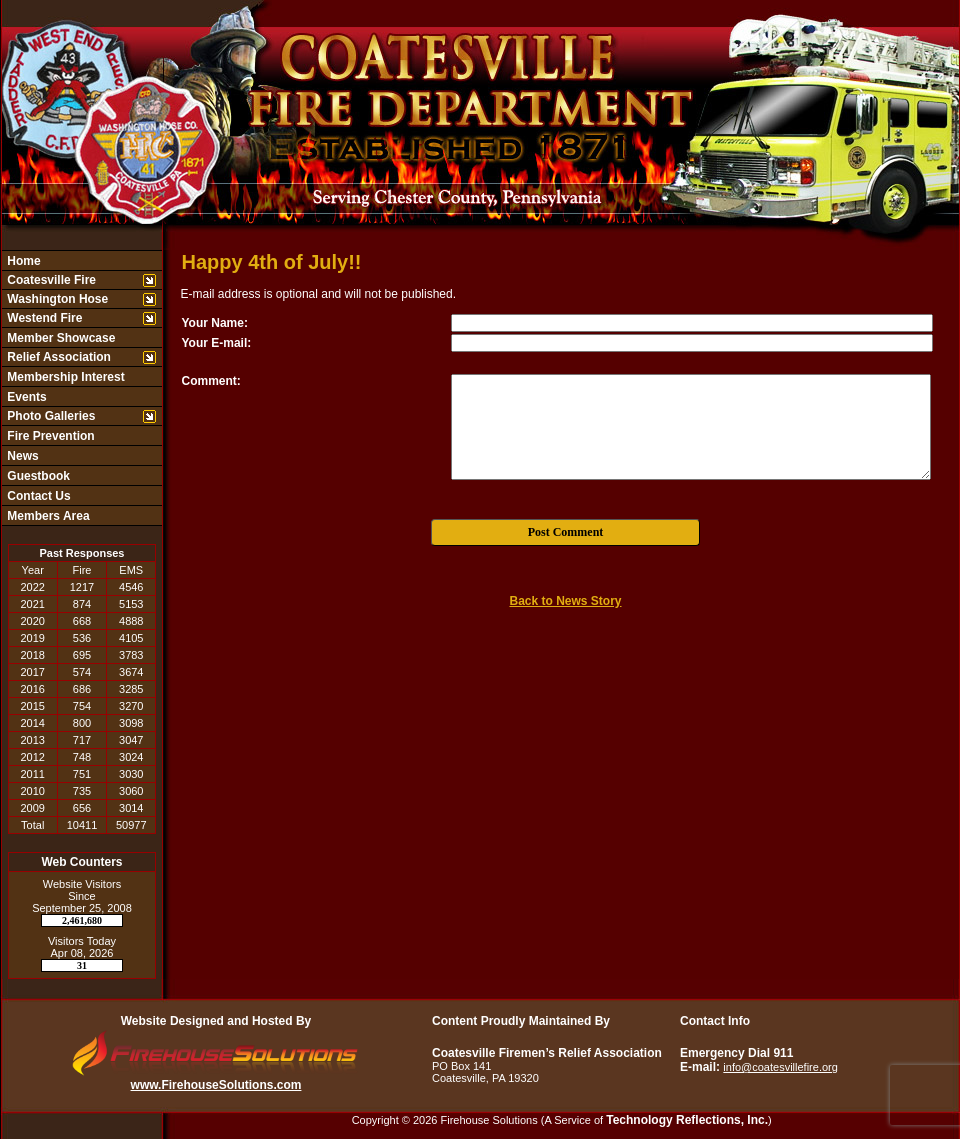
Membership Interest (64, 377)
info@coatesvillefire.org (780, 1067)
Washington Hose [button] (56, 299)
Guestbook (37, 476)
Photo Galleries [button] (49, 416)
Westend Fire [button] (43, 318)
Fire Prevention (49, 436)
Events (25, 397)
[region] (82, 388)
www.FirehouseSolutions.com (216, 1085)
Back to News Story (565, 601)
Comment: (211, 381)
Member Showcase (59, 338)
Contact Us (37, 496)
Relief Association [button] (57, 357)
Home (22, 261)
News (21, 456)
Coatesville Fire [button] (50, 280)
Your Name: (215, 323)
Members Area (47, 516)
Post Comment (566, 532)
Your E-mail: (217, 343)
